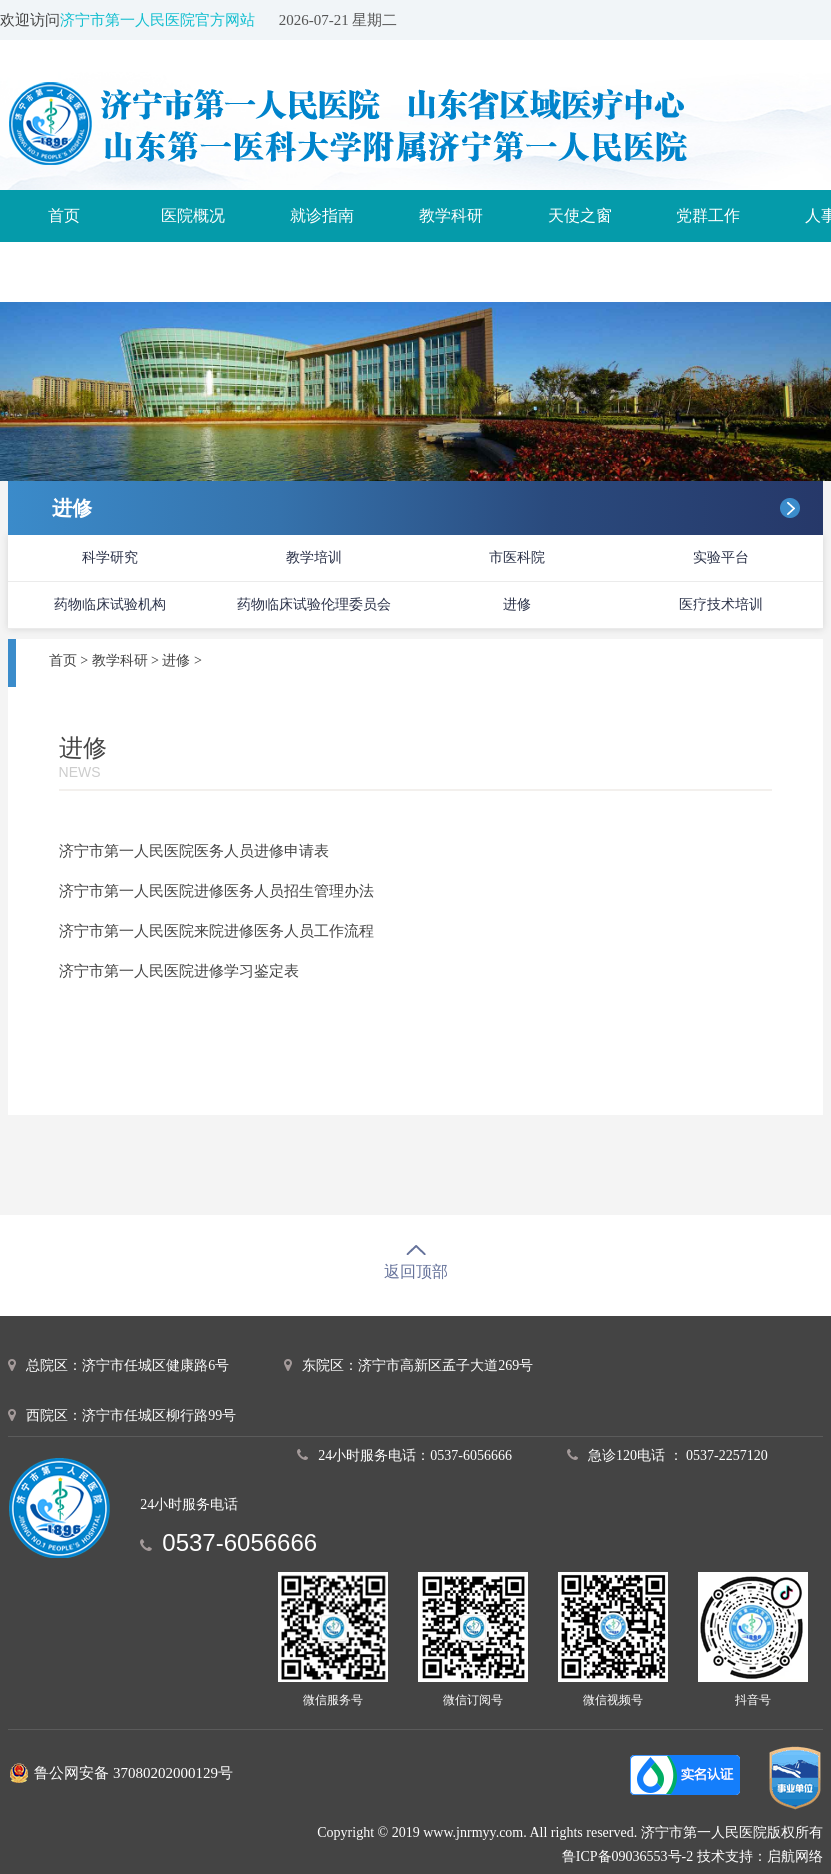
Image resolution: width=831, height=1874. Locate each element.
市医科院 (517, 557)
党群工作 (708, 215)
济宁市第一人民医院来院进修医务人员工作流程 (216, 931)
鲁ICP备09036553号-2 (627, 1856)
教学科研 (451, 215)
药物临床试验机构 (110, 604)
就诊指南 (322, 215)
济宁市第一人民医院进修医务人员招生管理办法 (216, 891)
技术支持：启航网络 (760, 1856)
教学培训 (314, 557)
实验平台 (721, 557)
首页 (64, 215)
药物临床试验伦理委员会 (314, 604)
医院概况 (193, 215)
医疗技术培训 (721, 604)
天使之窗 (580, 215)
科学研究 (110, 557)
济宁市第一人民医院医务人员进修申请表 (194, 851)
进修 (517, 604)
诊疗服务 (64, 267)
